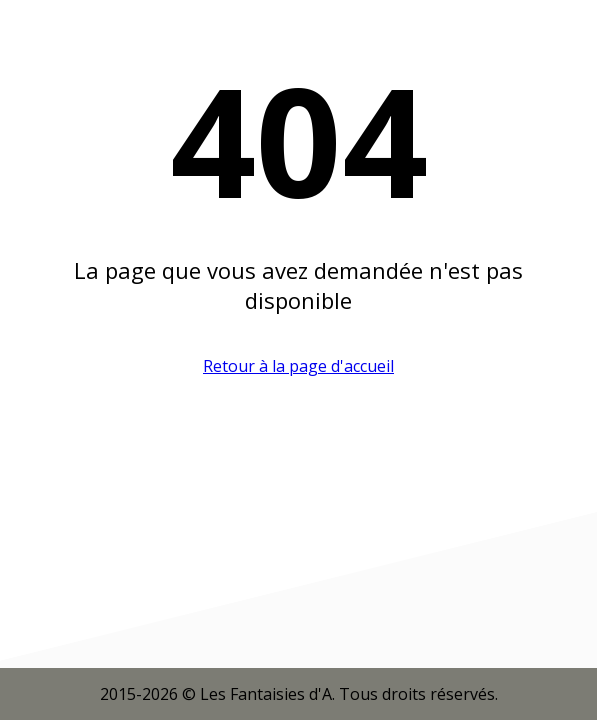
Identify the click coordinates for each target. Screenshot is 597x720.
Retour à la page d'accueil (298, 366)
